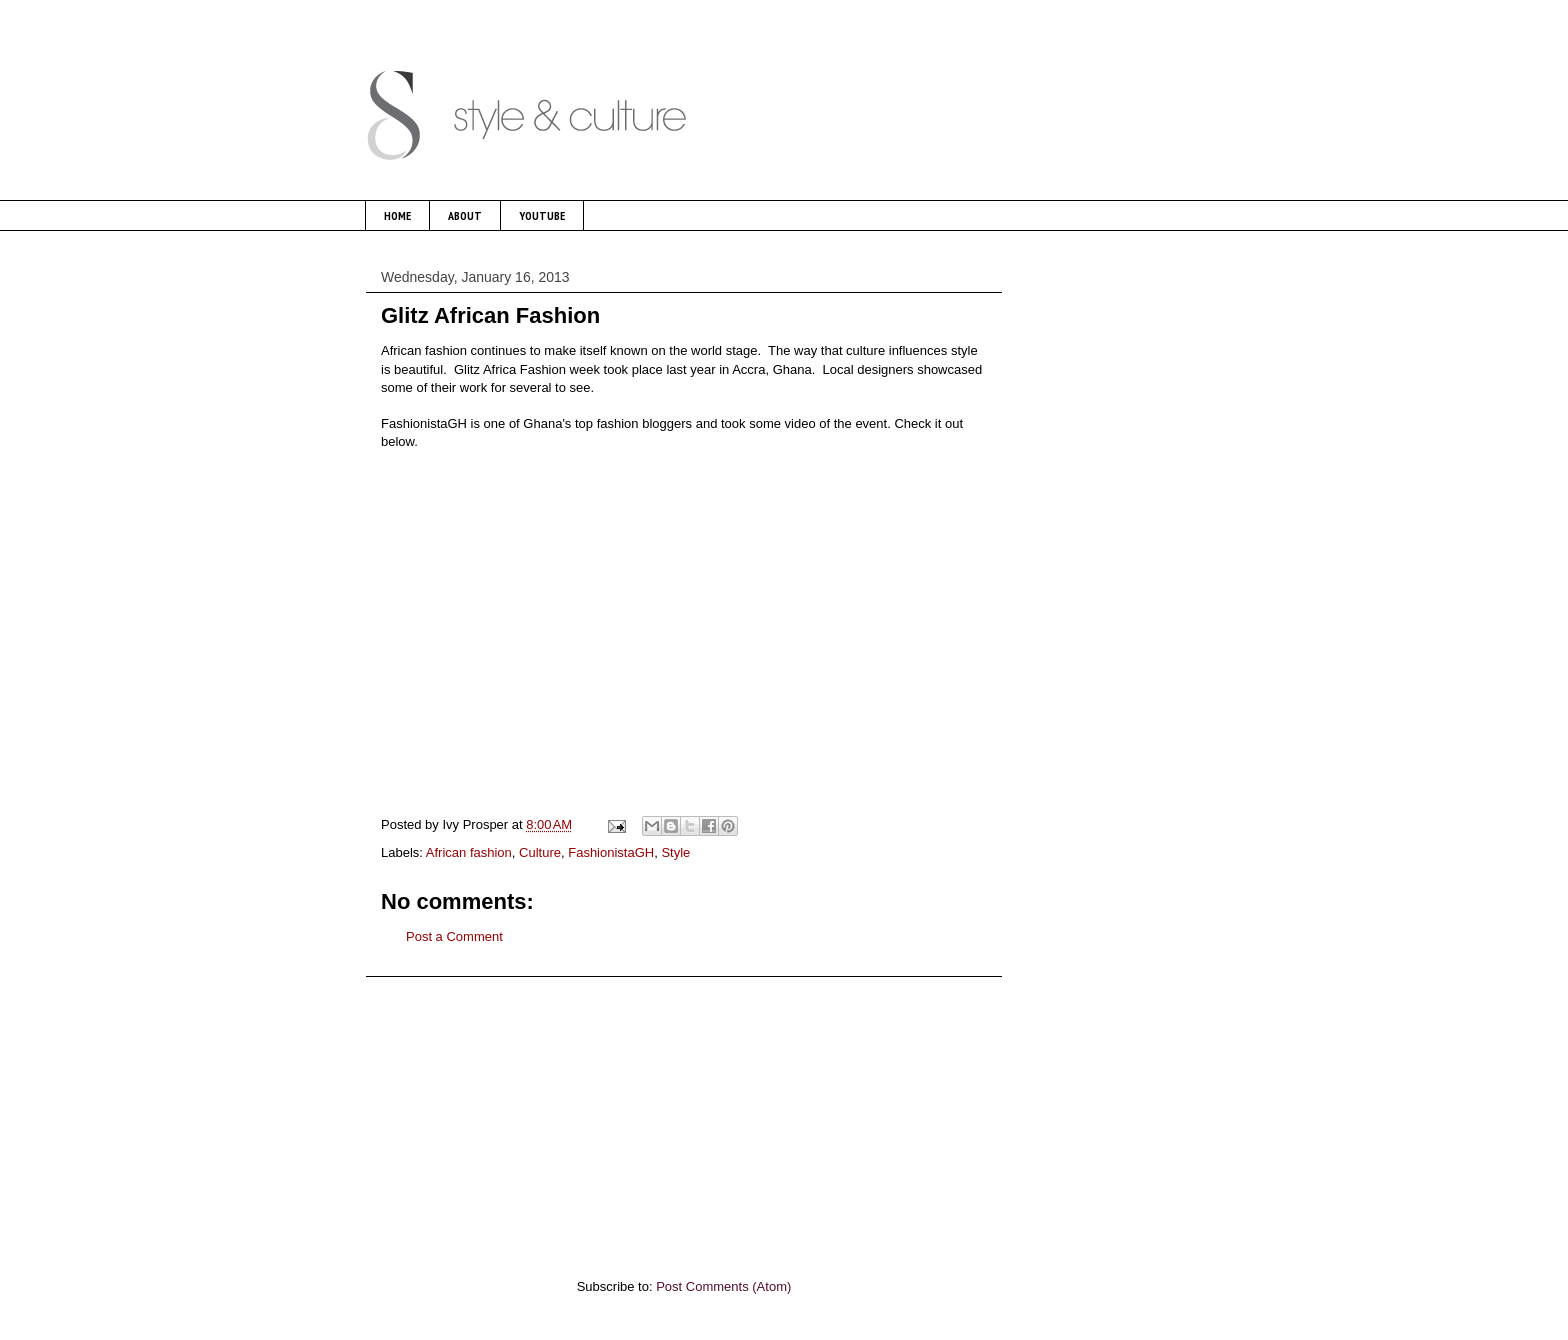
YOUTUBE (542, 215)
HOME (397, 215)
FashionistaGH (611, 852)
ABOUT (465, 215)
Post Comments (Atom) (723, 1286)
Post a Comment (454, 936)
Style (675, 852)
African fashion (469, 852)
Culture (540, 852)
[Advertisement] (684, 1117)
